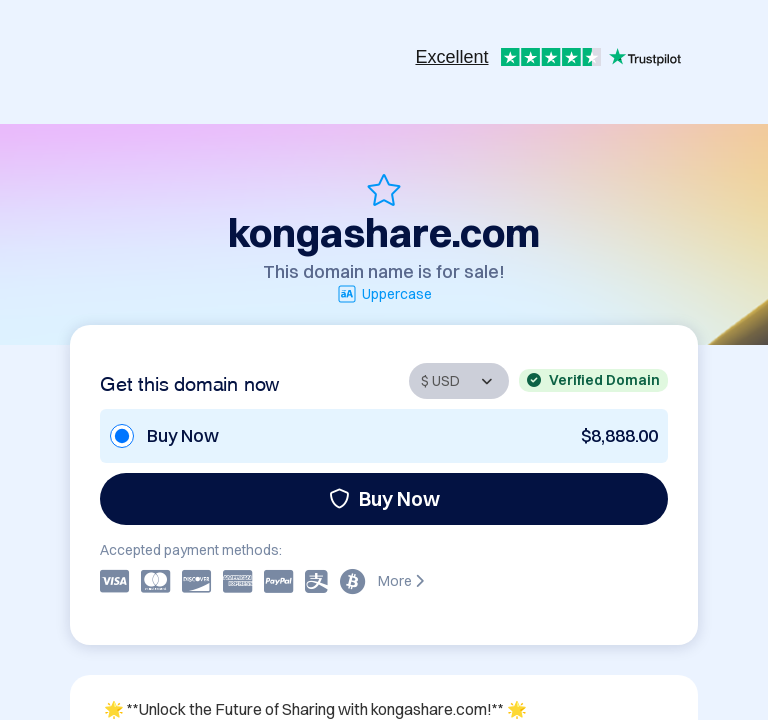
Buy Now (384, 498)
